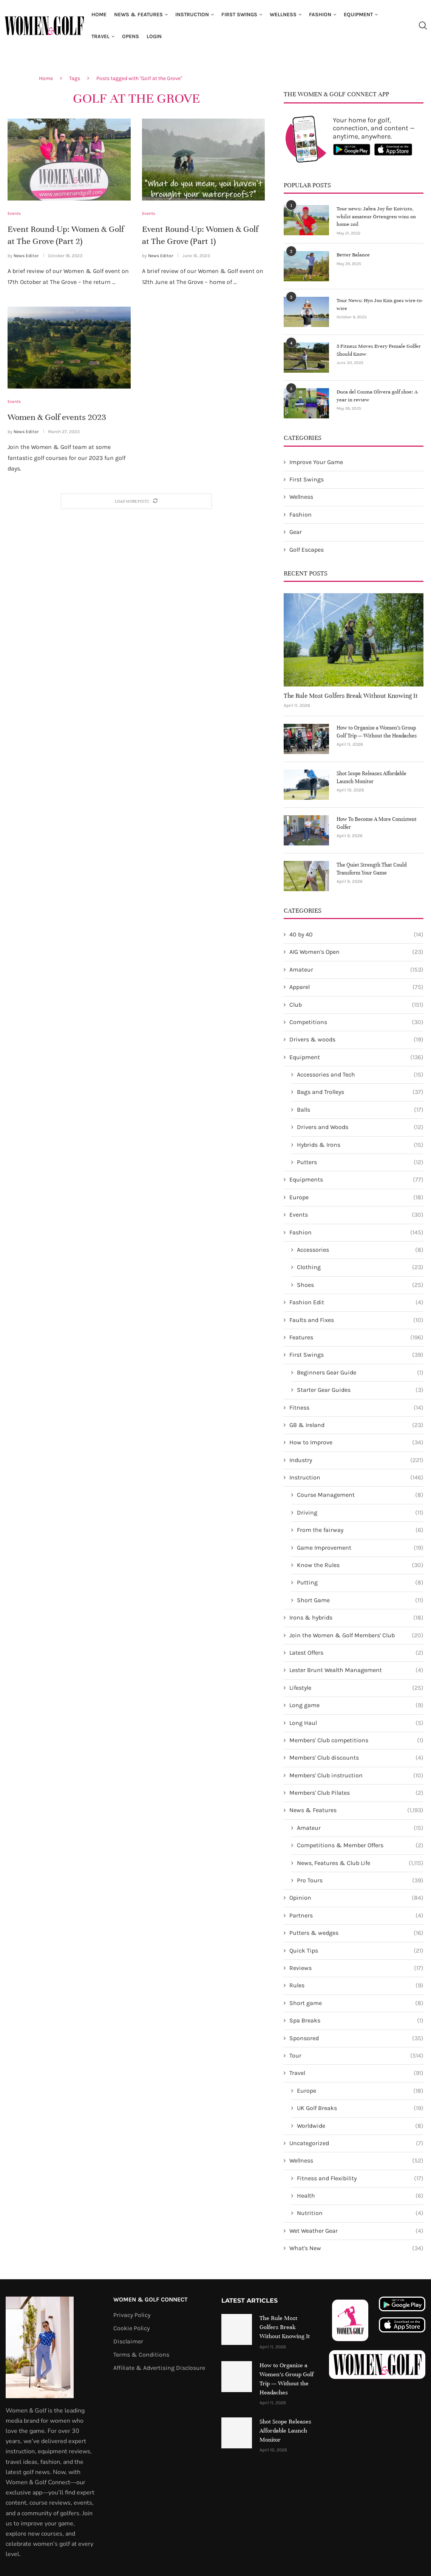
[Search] (422, 26)
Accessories (360, 1249)
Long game (356, 1705)
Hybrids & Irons (360, 1144)
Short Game (360, 1600)
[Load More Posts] (136, 501)
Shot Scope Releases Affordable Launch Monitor (371, 777)
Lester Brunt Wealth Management (356, 1670)
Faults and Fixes (356, 1319)
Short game (356, 2003)
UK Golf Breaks (360, 2108)
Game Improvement (360, 1547)
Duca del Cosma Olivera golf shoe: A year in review (380, 395)
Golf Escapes (306, 548)
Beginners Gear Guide (360, 1372)
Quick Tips (356, 1950)
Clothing (360, 1267)
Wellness (283, 14)
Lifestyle (356, 1687)
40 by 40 (356, 934)
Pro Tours (360, 1880)
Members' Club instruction (356, 1775)
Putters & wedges (356, 1932)
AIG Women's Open (356, 951)
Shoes (360, 1284)
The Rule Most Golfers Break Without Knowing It (351, 695)
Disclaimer (128, 2341)
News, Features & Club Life (360, 1862)
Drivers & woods (356, 1039)
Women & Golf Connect (150, 2299)
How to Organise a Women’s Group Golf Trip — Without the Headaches (377, 731)
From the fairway (360, 1530)
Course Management (360, 1494)
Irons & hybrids (356, 1617)
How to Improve (356, 1442)
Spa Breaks (356, 2020)
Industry (356, 1459)
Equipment (358, 14)
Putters (360, 1162)
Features (356, 1337)
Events (356, 1214)
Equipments (356, 1179)
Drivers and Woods (360, 1127)
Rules (356, 1985)
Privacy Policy (131, 2314)
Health (360, 2195)
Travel (100, 36)
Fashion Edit (356, 1302)
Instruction (192, 14)
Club (356, 1004)
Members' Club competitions (356, 1740)
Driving (360, 1512)
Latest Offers (356, 1652)
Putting (360, 1582)
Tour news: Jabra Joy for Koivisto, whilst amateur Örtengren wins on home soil (380, 212)
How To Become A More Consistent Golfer (377, 822)
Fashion (320, 14)
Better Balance (351, 254)
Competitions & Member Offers (360, 1845)
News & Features (138, 14)
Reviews (356, 1968)
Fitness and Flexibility (360, 2177)
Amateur (356, 969)
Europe (356, 1197)
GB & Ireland (356, 1425)
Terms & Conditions (141, 2354)
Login (154, 36)
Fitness (356, 1407)
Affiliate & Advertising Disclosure (159, 2367)
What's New (356, 2248)
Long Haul (356, 1722)
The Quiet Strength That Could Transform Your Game (371, 868)
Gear (295, 531)
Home (99, 14)
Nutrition (360, 2213)
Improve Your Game (316, 461)
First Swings (239, 14)
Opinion (356, 1897)
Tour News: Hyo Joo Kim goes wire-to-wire (377, 303)
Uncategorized (356, 2143)
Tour (356, 2055)
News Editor (26, 255)
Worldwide (360, 2125)
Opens (130, 36)
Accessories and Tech (360, 1074)
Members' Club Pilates (356, 1792)
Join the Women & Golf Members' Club (356, 1634)
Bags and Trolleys (360, 1091)
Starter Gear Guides (360, 1389)
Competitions (356, 1022)
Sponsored (356, 2037)
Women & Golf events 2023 (57, 417)
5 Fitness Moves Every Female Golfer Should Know (375, 349)
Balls (360, 1109)
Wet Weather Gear (356, 2230)
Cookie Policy (131, 2328)
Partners (356, 1915)
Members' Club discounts (356, 1757)
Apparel (356, 987)
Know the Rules (360, 1565)
